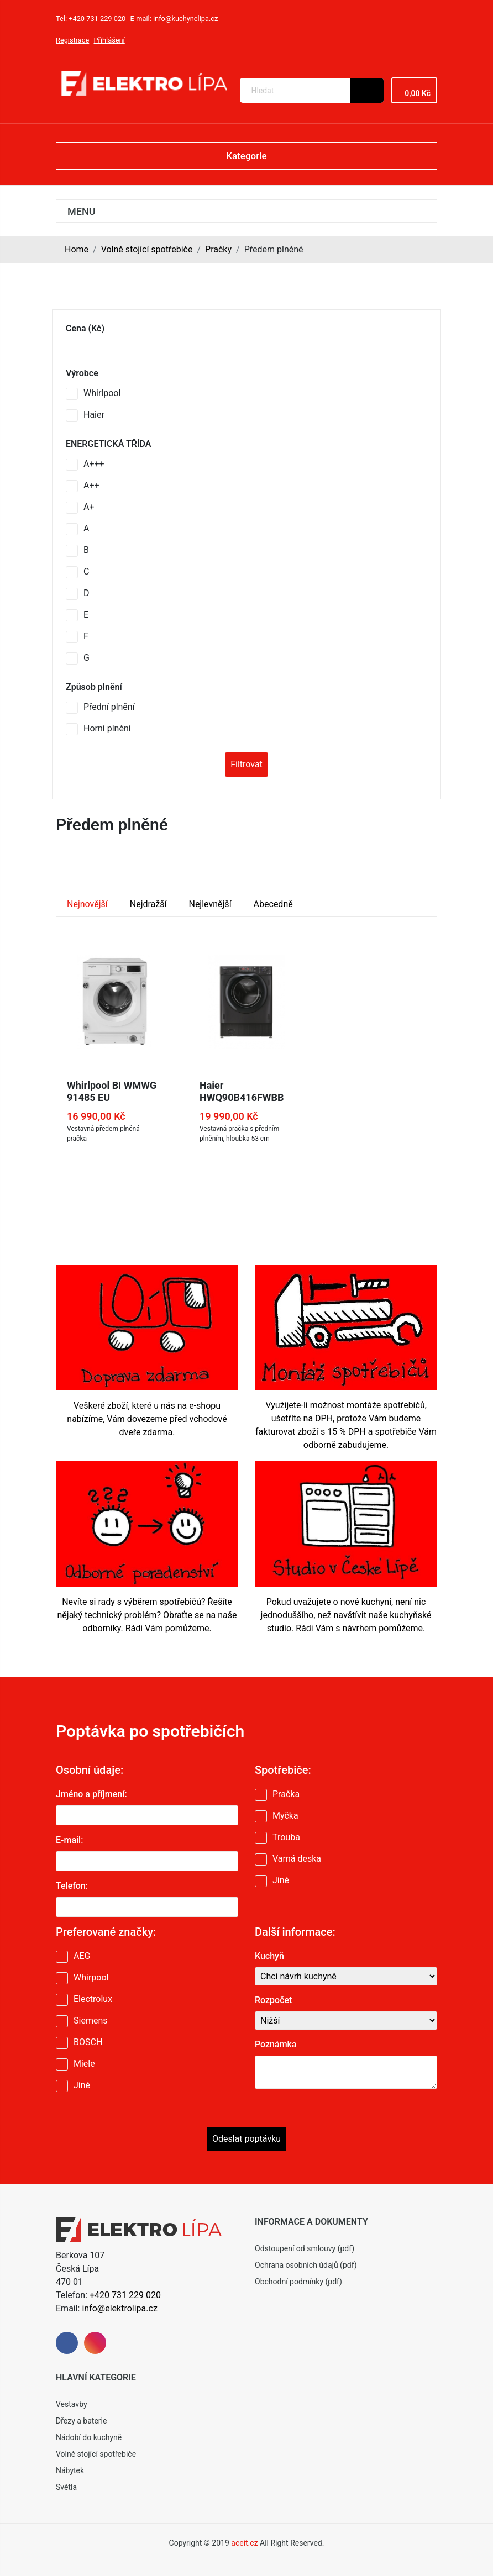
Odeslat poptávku (246, 2139)
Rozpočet (273, 2000)
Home (76, 249)
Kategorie (246, 155)
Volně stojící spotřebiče (147, 249)
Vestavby (71, 2404)
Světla (66, 2487)
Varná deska (296, 1858)
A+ (89, 507)
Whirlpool (101, 393)
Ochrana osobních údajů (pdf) (306, 2265)
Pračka (286, 1794)
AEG (82, 1956)
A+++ (93, 464)
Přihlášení (108, 40)
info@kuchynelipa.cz (185, 18)
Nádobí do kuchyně (89, 2437)
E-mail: (69, 1840)
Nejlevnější (209, 904)
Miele (84, 2063)
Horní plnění (107, 728)
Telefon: (72, 1885)
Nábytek (70, 2470)
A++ (91, 485)
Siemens (90, 2020)
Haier (93, 414)
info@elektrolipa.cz (119, 2308)
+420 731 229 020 (97, 18)
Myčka (285, 1815)
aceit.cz (244, 2542)
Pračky (218, 249)
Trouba (286, 1837)
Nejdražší (148, 904)
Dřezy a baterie (81, 2420)
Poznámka (276, 2044)
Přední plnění (109, 707)
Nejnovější (87, 904)
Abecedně (273, 904)
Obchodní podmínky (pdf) (298, 2281)
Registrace (72, 40)
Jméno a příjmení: (91, 1794)
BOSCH (88, 2042)
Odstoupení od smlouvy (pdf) (304, 2248)
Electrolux (93, 1999)
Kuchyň (269, 1956)
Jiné (280, 1880)
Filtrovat (246, 764)
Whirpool (91, 1977)
